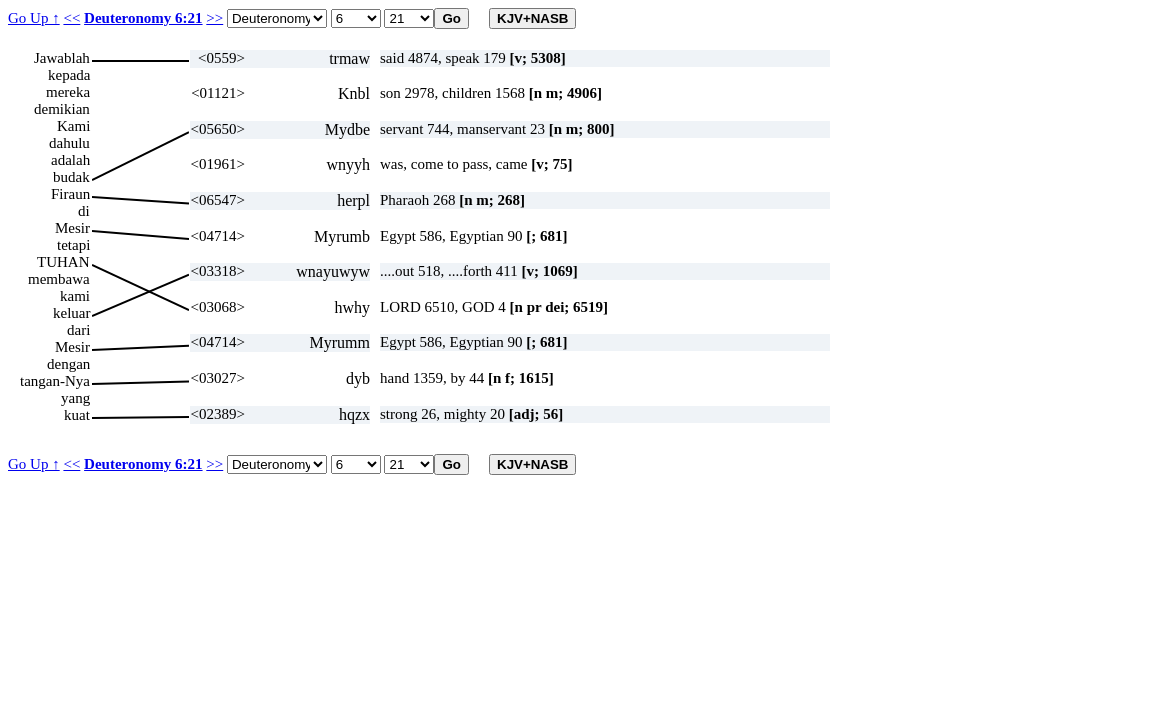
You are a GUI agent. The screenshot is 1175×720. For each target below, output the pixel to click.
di (84, 211)
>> (214, 18)
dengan (68, 364)
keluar (71, 313)
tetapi (73, 245)
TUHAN (63, 262)
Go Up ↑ (34, 18)
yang (75, 398)
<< (71, 18)
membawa (59, 279)
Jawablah (62, 58)
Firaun (70, 194)
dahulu (69, 143)
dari (78, 330)
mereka (68, 92)
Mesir (72, 228)
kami (75, 296)
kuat (77, 415)
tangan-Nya (55, 381)
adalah (70, 160)
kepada (69, 75)
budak (71, 177)
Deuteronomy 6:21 (143, 18)
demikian (62, 109)
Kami (73, 126)
